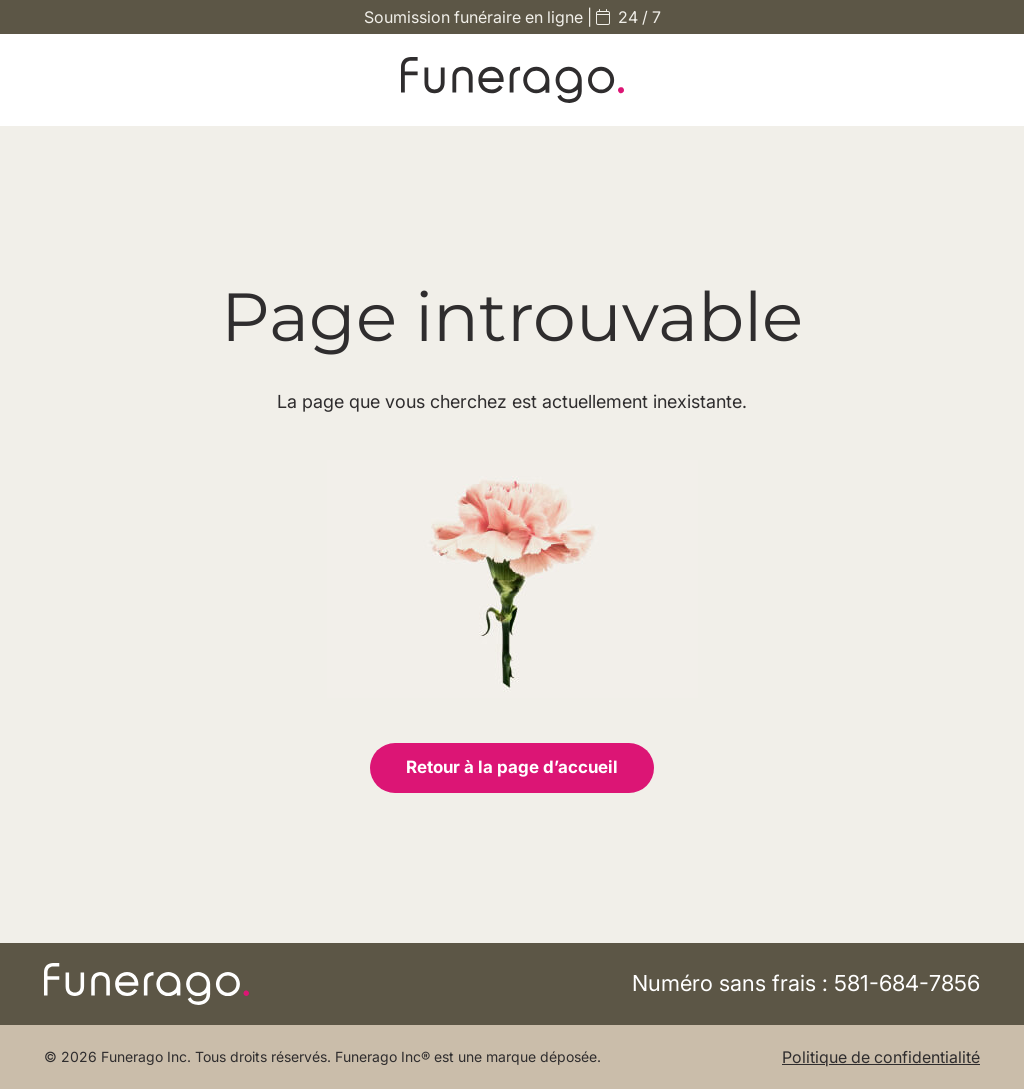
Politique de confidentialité (881, 1057)
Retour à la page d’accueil (512, 767)
